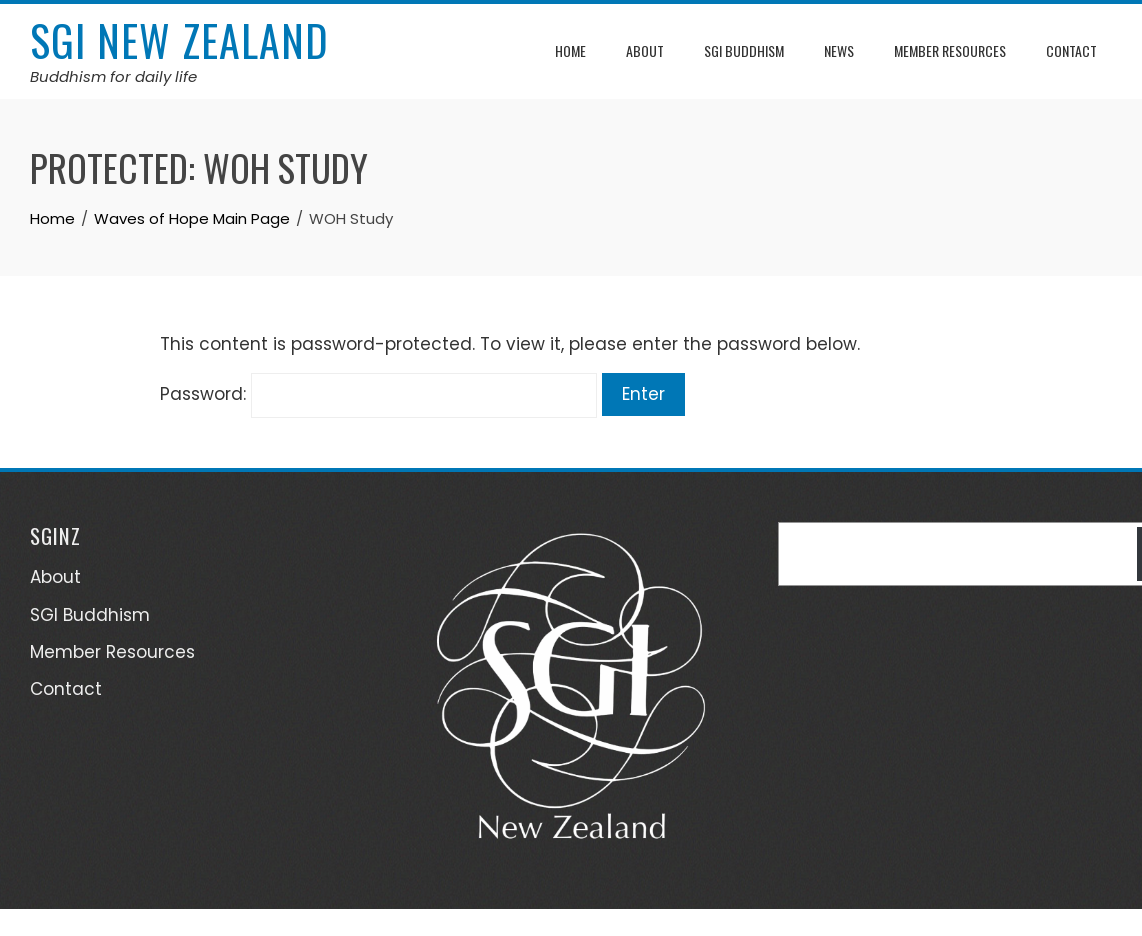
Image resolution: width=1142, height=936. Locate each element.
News (839, 50)
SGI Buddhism (744, 50)
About (645, 50)
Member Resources (950, 50)
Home (570, 50)
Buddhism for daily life (113, 76)
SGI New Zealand (179, 40)
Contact (1071, 50)
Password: (378, 394)
